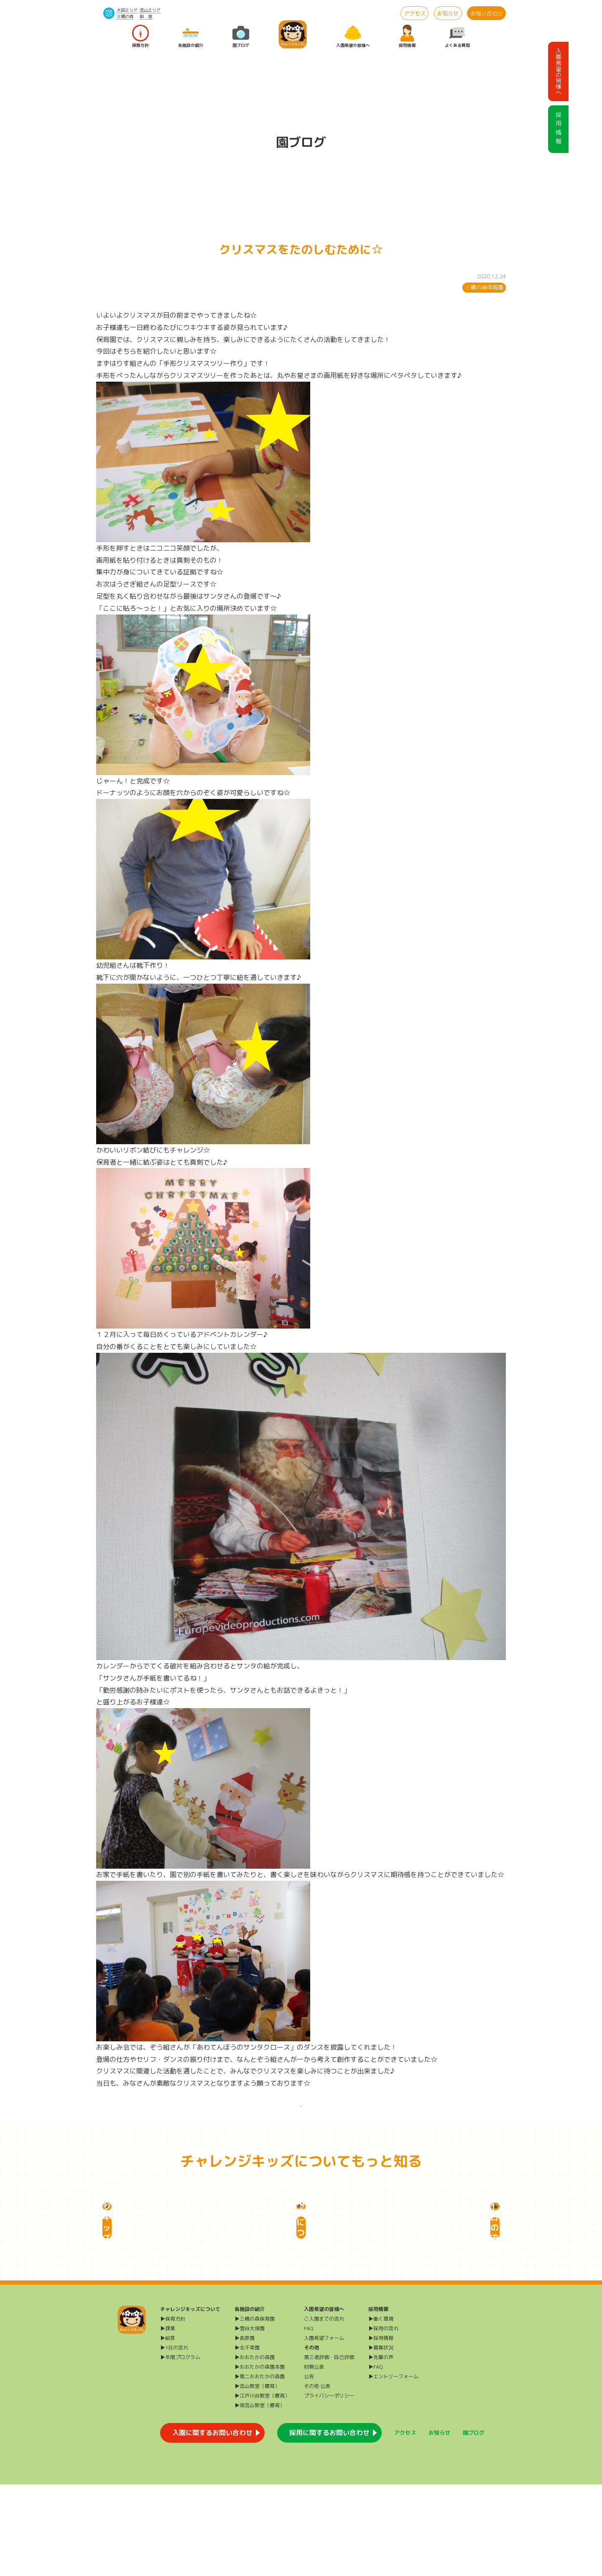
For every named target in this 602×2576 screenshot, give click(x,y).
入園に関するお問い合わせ (212, 2524)
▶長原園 (245, 2429)
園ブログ (240, 36)
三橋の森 (125, 16)
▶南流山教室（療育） (260, 2496)
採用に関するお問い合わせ (329, 2524)
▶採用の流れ (383, 2419)
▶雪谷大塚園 (250, 2419)
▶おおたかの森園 (255, 2448)
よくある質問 (457, 36)
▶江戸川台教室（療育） (262, 2487)
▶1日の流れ (174, 2439)
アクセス (415, 13)
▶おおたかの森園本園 (260, 2458)
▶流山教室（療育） (257, 2477)
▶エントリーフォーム (393, 2467)
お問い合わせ (486, 13)
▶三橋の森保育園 (255, 2410)
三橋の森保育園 (484, 287)
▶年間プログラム (180, 2448)
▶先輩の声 (380, 2448)
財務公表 (314, 2458)
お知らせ (448, 13)
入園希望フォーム (324, 2429)
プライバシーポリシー (329, 2487)
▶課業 (167, 2419)
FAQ (309, 2419)
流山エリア (150, 10)
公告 (309, 2467)
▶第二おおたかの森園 (260, 2467)
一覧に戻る (301, 2115)
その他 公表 (317, 2477)
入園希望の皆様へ (353, 36)
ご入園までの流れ (324, 2410)
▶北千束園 (247, 2439)
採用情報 (407, 36)
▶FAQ (375, 2458)
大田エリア (127, 10)
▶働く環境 (380, 2410)
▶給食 (167, 2429)
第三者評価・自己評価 (329, 2448)
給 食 (146, 16)
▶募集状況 (380, 2439)
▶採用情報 (380, 2429)
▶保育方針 (172, 2410)
